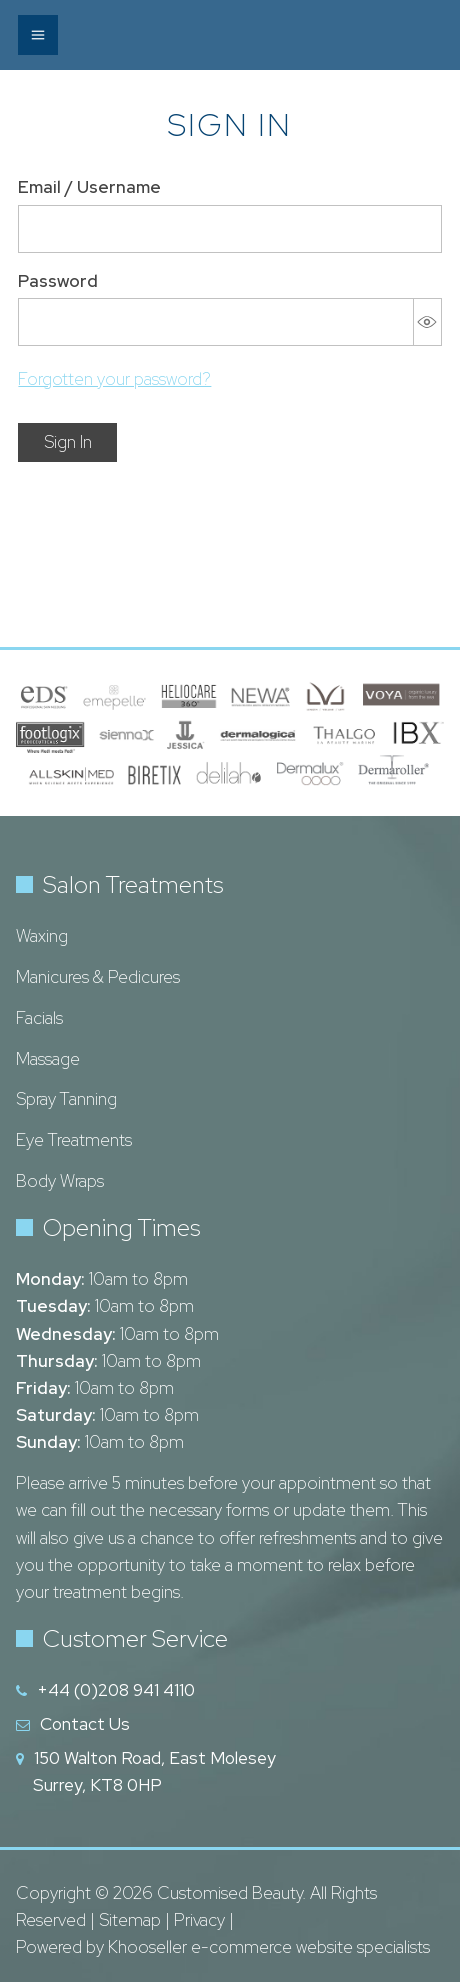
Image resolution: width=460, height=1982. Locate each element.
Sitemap (130, 1920)
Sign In (68, 442)
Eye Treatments (74, 1140)
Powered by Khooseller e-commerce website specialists (223, 1947)
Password (58, 281)
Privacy (199, 1920)
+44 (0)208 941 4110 (116, 1690)
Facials (39, 1018)
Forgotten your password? (114, 379)
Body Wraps (60, 1181)
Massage (48, 1059)
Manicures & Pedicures (98, 977)
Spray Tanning (66, 1099)
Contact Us (85, 1724)
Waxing (42, 936)
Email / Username (89, 187)
